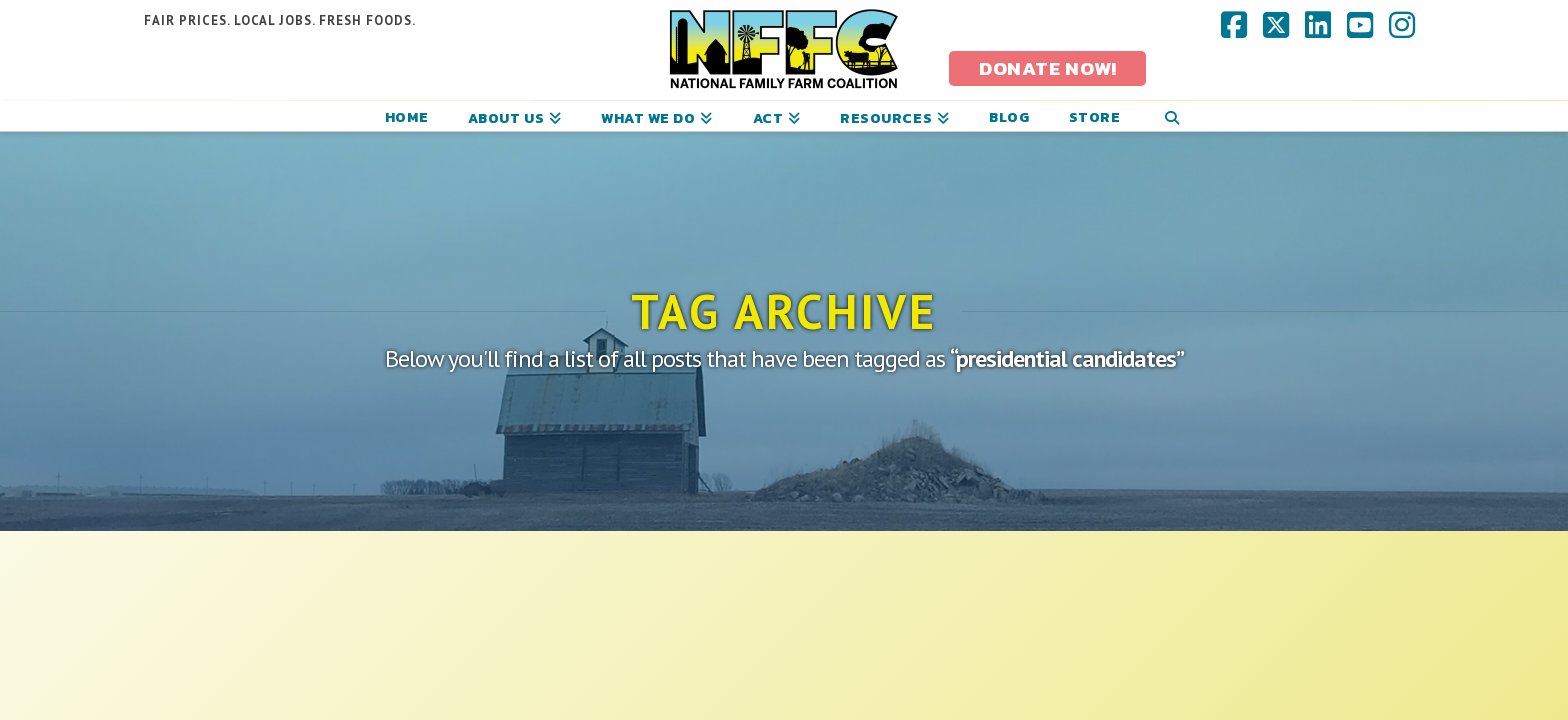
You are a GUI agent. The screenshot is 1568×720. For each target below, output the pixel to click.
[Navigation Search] (1171, 116)
